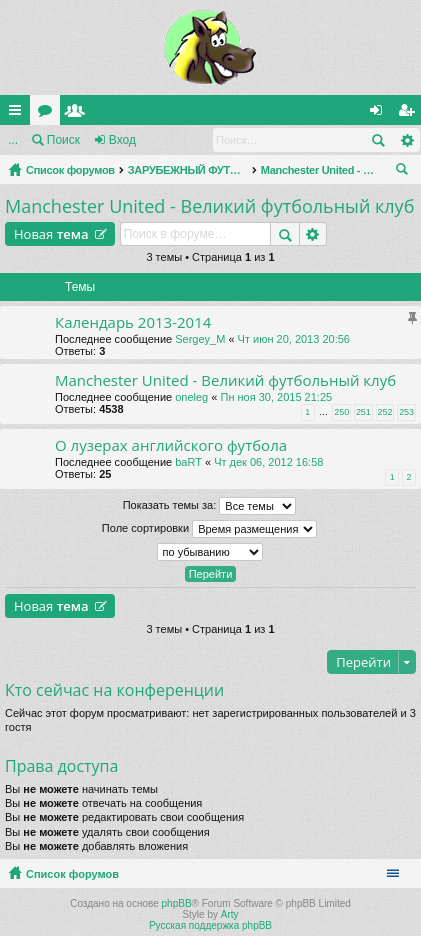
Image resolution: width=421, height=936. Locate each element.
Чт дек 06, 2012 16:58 (268, 462)
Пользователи (79, 114)
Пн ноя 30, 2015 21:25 (276, 397)
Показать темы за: (210, 506)
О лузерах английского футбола (171, 445)
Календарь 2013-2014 (133, 322)
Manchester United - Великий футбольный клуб (321, 170)
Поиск (63, 140)
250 (341, 412)
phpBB (177, 903)
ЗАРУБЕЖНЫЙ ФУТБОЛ (188, 170)
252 (385, 412)
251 (363, 412)
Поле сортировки (209, 529)
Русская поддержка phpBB (210, 925)
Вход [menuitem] (380, 114)
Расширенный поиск (406, 140)
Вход (122, 140)
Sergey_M (200, 339)
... (13, 140)
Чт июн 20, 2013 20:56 (294, 339)
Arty (230, 914)
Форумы (49, 114)
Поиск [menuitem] (406, 172)
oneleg (191, 397)
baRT (188, 462)
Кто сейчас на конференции (114, 690)
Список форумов (70, 170)
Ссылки (19, 114)
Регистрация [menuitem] (410, 114)
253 (406, 412)
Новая (51, 234)
